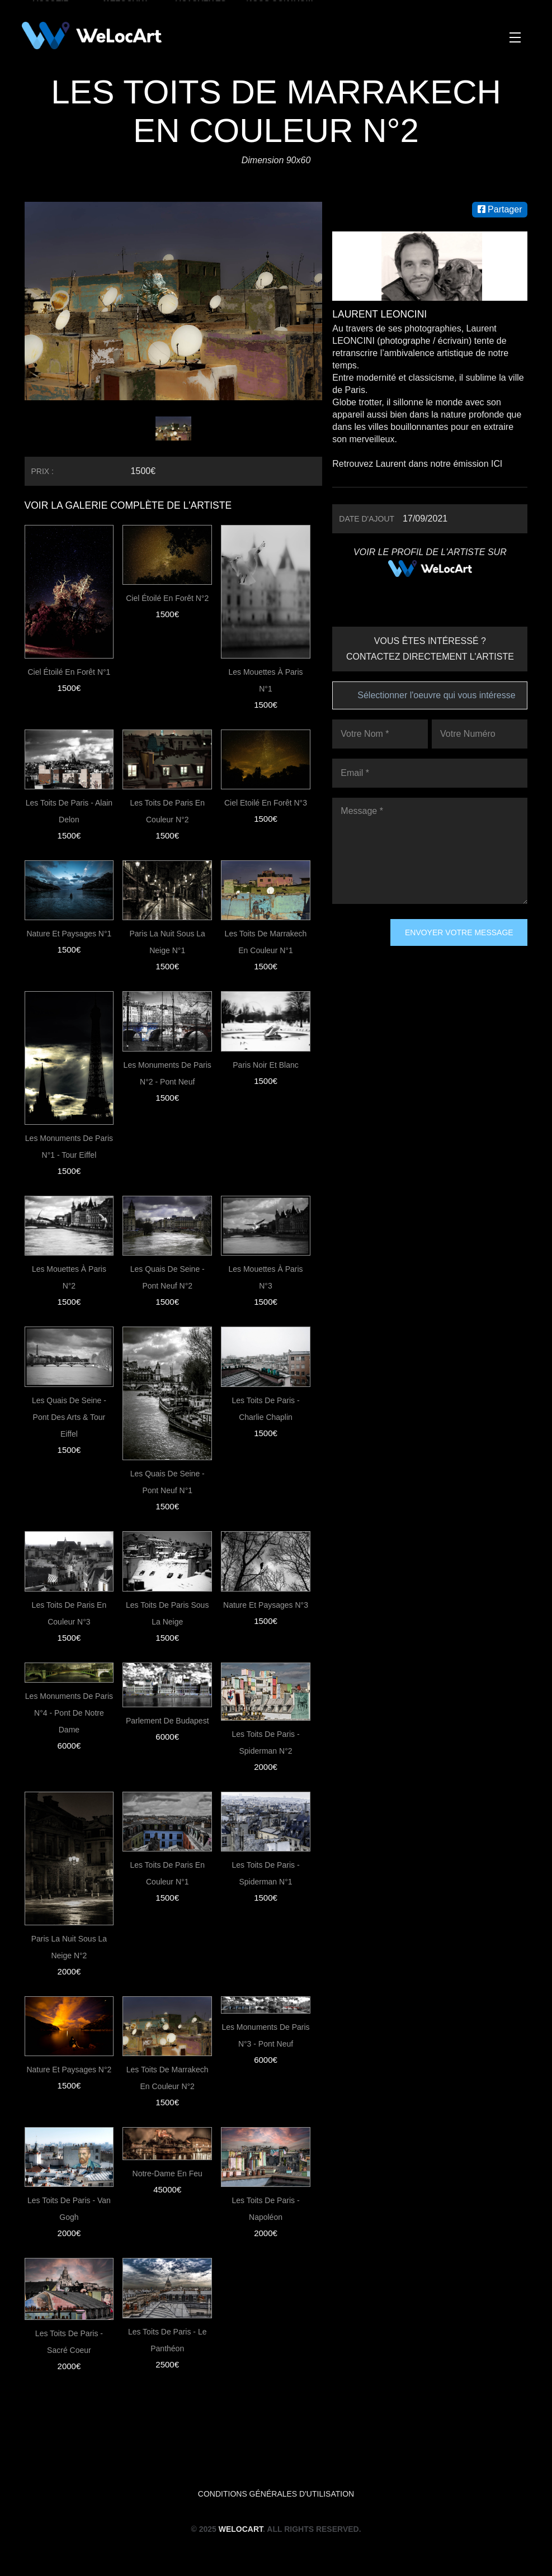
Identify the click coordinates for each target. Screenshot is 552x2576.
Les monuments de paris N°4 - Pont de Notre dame (69, 1713)
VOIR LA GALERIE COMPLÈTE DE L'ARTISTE (131, 505)
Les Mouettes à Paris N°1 (265, 680)
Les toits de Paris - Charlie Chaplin (265, 1409)
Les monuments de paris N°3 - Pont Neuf (265, 2035)
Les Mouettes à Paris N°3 (265, 1277)
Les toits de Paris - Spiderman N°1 (265, 1873)
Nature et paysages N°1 (68, 933)
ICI (496, 463)
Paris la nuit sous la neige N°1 (167, 942)
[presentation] (378, 959)
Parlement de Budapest (167, 1720)
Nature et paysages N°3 (265, 1604)
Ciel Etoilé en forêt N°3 (265, 802)
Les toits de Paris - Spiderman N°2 (265, 1742)
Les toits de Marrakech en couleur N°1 (266, 942)
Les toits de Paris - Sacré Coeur (69, 2342)
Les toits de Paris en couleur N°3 (69, 1613)
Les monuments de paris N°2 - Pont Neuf (167, 1073)
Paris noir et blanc (265, 1064)
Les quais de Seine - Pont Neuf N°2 (167, 1277)
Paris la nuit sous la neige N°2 (69, 1947)
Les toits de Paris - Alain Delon (69, 811)
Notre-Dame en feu (167, 2173)
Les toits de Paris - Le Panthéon (167, 2340)
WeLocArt (241, 2529)
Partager (500, 209)
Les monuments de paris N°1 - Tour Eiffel (69, 1146)
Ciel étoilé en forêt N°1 (68, 671)
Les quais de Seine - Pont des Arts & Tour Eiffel (69, 1417)
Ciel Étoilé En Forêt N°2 (167, 598)
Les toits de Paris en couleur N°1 (167, 1873)
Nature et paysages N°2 (68, 2069)
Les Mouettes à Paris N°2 (69, 1277)
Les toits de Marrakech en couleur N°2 (167, 2078)
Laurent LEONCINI (381, 314)
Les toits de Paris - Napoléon (265, 2209)
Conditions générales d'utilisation (276, 2493)
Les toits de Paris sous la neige (167, 1613)
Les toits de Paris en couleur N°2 (167, 811)
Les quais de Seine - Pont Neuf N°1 (167, 1482)
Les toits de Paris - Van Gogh (69, 2209)
